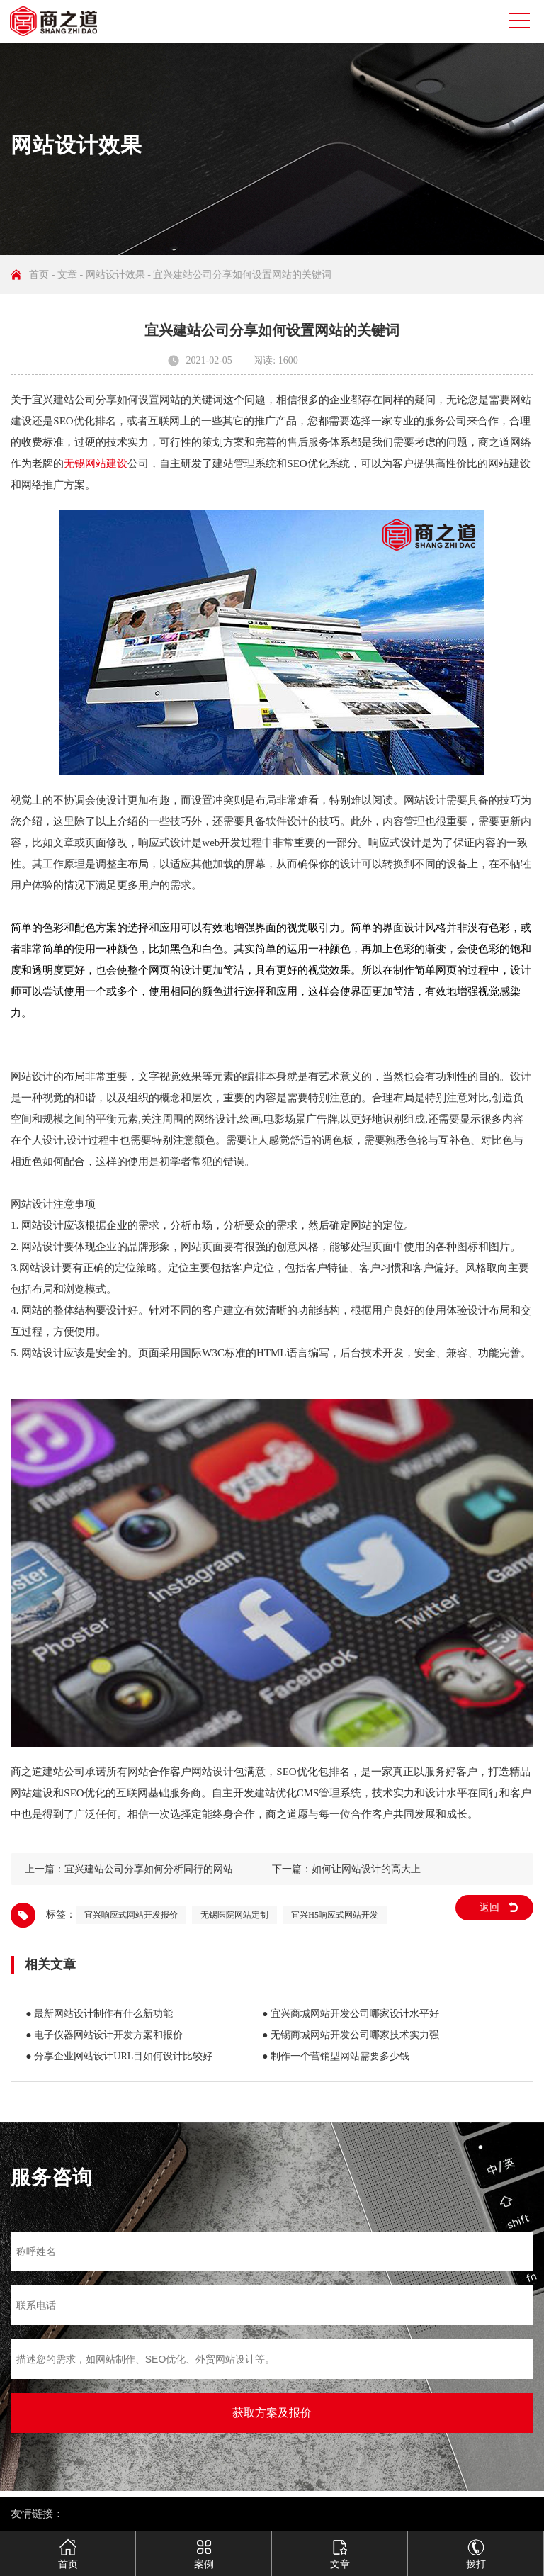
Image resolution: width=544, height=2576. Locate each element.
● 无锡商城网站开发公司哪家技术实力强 (350, 2035)
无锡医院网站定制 (234, 1915)
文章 (67, 274)
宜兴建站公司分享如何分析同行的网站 (148, 1869)
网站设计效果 (115, 274)
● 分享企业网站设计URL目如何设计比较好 (119, 2056)
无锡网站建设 (96, 463)
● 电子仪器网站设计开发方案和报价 (104, 2035)
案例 (204, 2548)
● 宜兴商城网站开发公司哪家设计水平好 (350, 2013)
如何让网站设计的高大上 (366, 1869)
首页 (39, 274)
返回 (489, 1907)
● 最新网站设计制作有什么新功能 (99, 2013)
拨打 (476, 2548)
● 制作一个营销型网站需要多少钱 (335, 2056)
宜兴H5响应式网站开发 (334, 1915)
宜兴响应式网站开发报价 (131, 1915)
